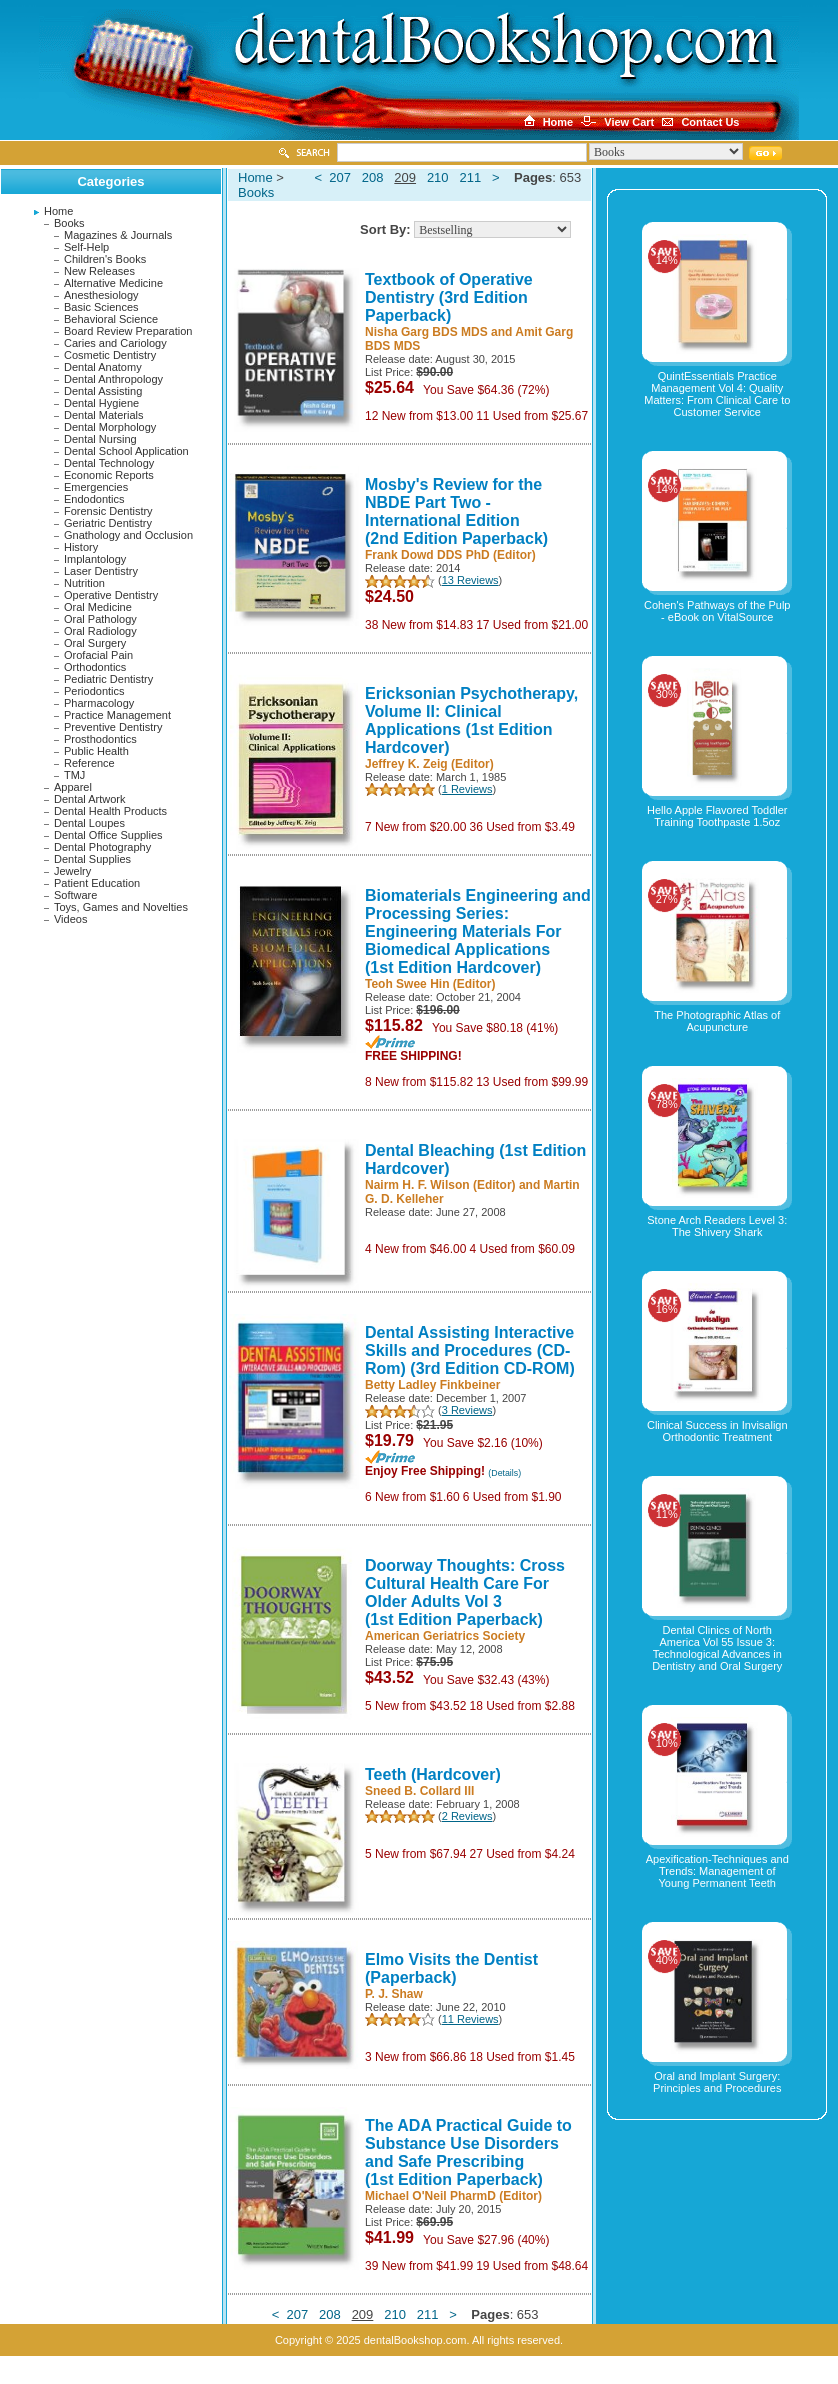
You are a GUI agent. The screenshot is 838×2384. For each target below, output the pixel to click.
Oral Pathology (100, 619)
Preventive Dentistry (113, 727)
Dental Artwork (90, 799)
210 (438, 177)
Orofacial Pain (98, 655)
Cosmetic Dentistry (110, 355)
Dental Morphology (110, 427)
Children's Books (105, 259)
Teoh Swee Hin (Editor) (430, 984)
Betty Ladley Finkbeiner (432, 1385)
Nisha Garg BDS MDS (426, 332)
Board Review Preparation (128, 331)
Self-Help (86, 247)
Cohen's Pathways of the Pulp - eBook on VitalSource (717, 611)
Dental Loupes (89, 823)
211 (470, 177)
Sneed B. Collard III (419, 1791)
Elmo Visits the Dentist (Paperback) (451, 1968)
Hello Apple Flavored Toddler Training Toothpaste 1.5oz (717, 816)
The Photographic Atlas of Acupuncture (717, 1021)
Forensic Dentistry (108, 511)
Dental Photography (102, 847)
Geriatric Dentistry (108, 523)
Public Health (96, 751)
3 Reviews (467, 1410)
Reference (89, 763)
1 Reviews (467, 789)
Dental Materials (103, 415)
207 (340, 177)
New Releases (99, 271)
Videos (70, 919)
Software (75, 895)
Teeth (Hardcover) (433, 1774)
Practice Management (117, 715)
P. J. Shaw (394, 1994)
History (81, 547)
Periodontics (94, 691)
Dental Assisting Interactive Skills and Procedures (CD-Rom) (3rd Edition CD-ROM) (470, 1350)
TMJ (74, 775)
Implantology (95, 559)
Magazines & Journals (118, 235)
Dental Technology (109, 463)
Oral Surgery (95, 643)
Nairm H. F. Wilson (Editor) (440, 1185)
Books (69, 223)
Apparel (73, 787)
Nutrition (84, 583)
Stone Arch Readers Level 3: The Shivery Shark (717, 1226)
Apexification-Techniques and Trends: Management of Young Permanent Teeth (717, 1871)
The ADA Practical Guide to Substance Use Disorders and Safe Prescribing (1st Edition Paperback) (468, 2152)
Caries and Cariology (115, 343)
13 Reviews (470, 580)
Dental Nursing (100, 439)
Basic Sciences (101, 307)
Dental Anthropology (113, 379)
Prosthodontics (100, 739)
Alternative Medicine (113, 283)
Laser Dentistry (101, 571)
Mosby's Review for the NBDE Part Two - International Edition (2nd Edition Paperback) (456, 511)
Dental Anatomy (103, 367)
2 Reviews (467, 1816)
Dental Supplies (92, 859)
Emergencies (96, 487)
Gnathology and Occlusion (128, 535)
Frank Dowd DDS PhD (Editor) (450, 555)
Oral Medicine (98, 607)
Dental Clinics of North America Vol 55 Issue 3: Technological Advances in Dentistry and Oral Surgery (717, 1648)
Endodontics (94, 499)
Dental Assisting (103, 391)
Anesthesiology (101, 295)
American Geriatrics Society (445, 1636)
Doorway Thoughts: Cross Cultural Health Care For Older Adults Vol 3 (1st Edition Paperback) (465, 1592)
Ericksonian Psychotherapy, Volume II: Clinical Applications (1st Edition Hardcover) (471, 720)
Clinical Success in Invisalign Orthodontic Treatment (717, 1431)
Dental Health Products (110, 811)
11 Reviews (470, 2019)
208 (373, 177)
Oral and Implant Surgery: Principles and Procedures (717, 2082)
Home (58, 211)
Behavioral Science (111, 319)
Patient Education (97, 883)
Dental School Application (126, 451)
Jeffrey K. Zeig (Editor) (429, 764)
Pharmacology (99, 703)
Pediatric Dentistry (108, 679)
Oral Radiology (100, 631)
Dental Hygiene (101, 403)
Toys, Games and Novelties (121, 907)
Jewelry (72, 871)
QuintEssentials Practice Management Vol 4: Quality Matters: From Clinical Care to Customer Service (717, 394)
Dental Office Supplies (108, 835)
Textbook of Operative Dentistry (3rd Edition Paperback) (449, 297)
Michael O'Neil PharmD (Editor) (453, 2196)
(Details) (504, 1473)
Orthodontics (95, 667)
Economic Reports (109, 475)
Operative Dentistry (111, 595)
